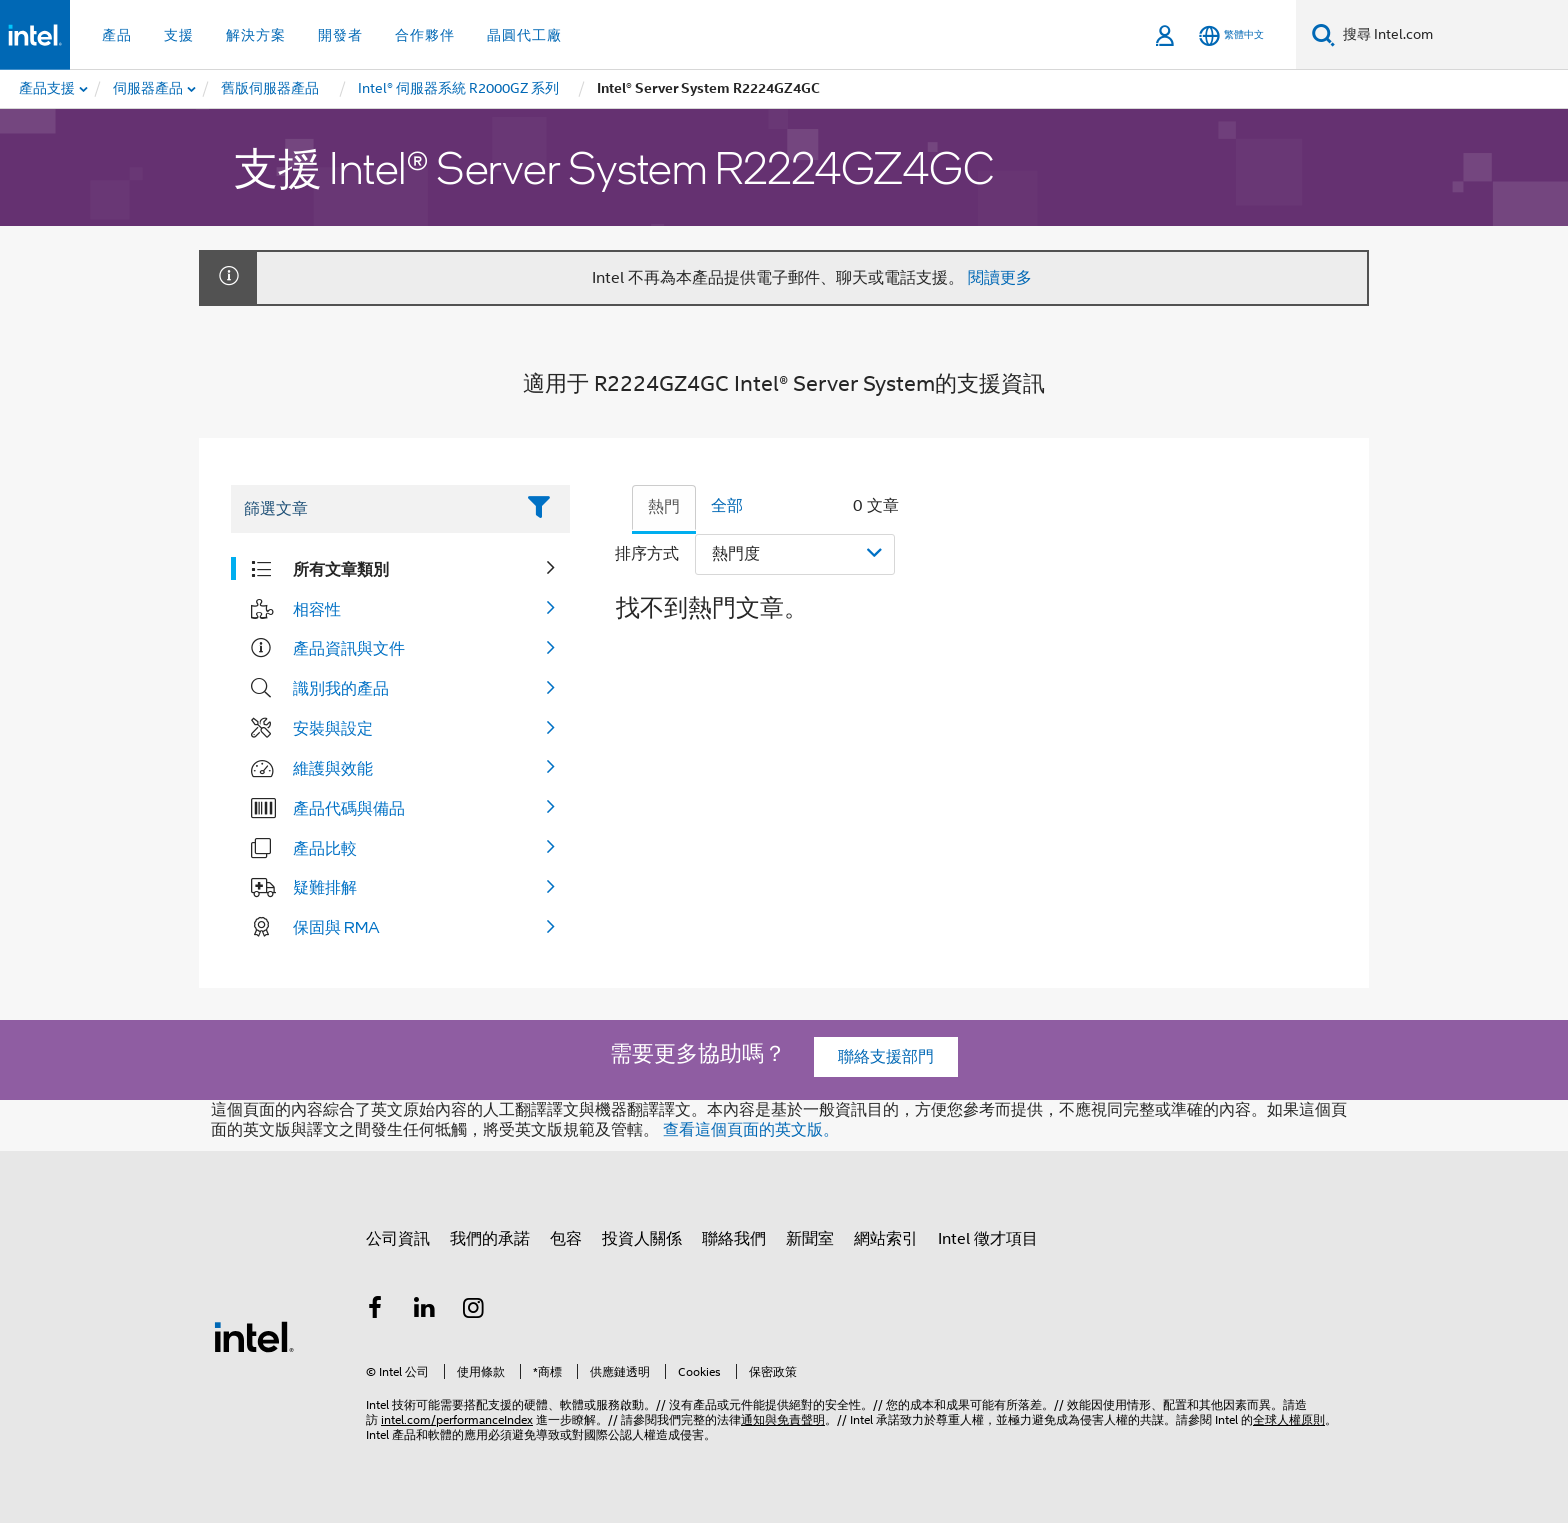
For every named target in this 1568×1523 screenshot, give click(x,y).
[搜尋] (1323, 34)
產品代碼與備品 (349, 808)
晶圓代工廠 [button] (524, 35)
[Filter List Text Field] (372, 509)
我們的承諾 (490, 1239)
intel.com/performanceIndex (457, 1419)
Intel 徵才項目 (988, 1239)
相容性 (317, 609)
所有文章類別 (341, 569)
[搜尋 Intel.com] (1451, 35)
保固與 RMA (336, 927)
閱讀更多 (1000, 278)
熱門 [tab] (664, 507)
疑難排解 (325, 887)
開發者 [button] (340, 35)
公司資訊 (398, 1239)
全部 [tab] (727, 506)
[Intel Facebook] (375, 1311)
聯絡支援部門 (886, 1057)
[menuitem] (149, 89)
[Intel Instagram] (474, 1311)
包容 (566, 1239)
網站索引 (886, 1239)
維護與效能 (333, 768)
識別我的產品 (341, 688)
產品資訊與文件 (349, 648)
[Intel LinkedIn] (425, 1311)
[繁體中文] (1231, 35)
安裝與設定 (333, 728)
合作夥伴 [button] (425, 35)
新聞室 (810, 1239)
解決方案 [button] (256, 35)
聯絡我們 (734, 1239)
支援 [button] (179, 35)
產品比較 (325, 848)
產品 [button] (117, 35)
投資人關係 (642, 1239)
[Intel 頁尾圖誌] (254, 1336)
